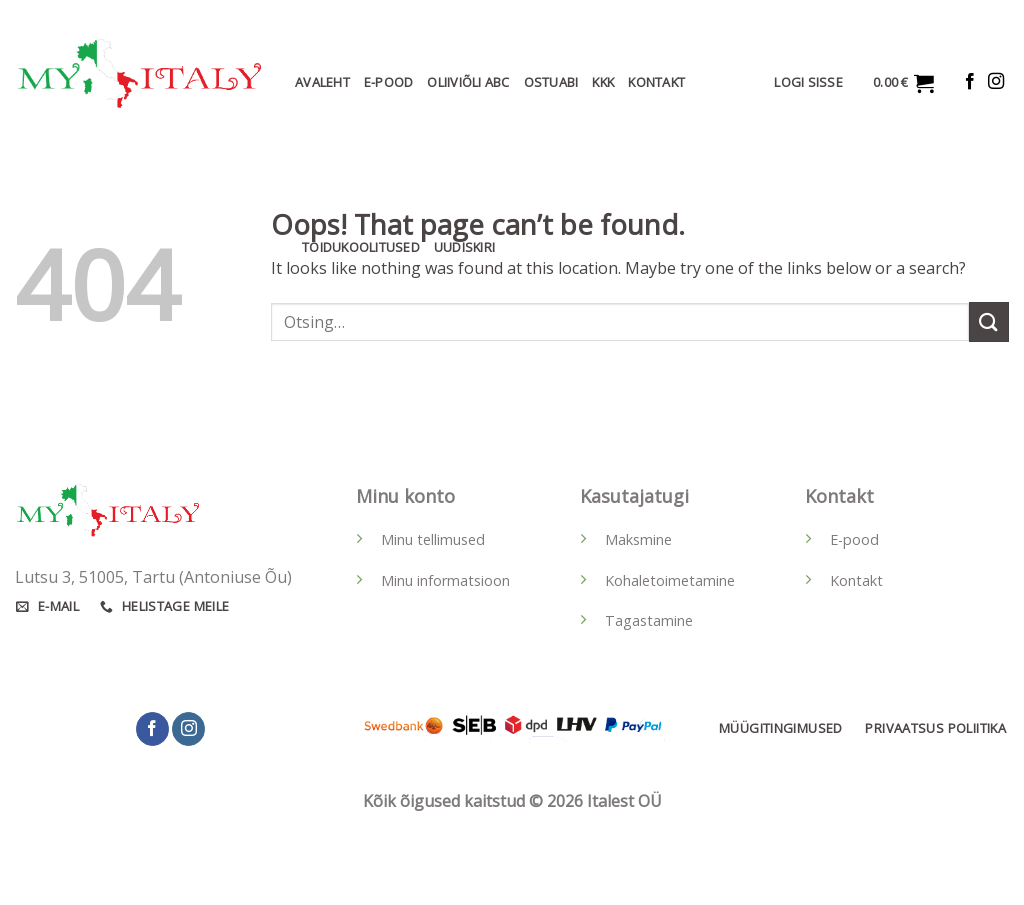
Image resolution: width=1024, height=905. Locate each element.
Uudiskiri (464, 247)
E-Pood (389, 82)
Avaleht (322, 82)
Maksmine (638, 539)
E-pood (854, 539)
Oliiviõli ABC (468, 82)
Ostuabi (551, 82)
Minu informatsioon (445, 580)
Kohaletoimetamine (670, 580)
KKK (603, 82)
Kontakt (656, 82)
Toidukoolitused (361, 247)
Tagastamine (649, 620)
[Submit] (989, 321)
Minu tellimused (433, 539)
